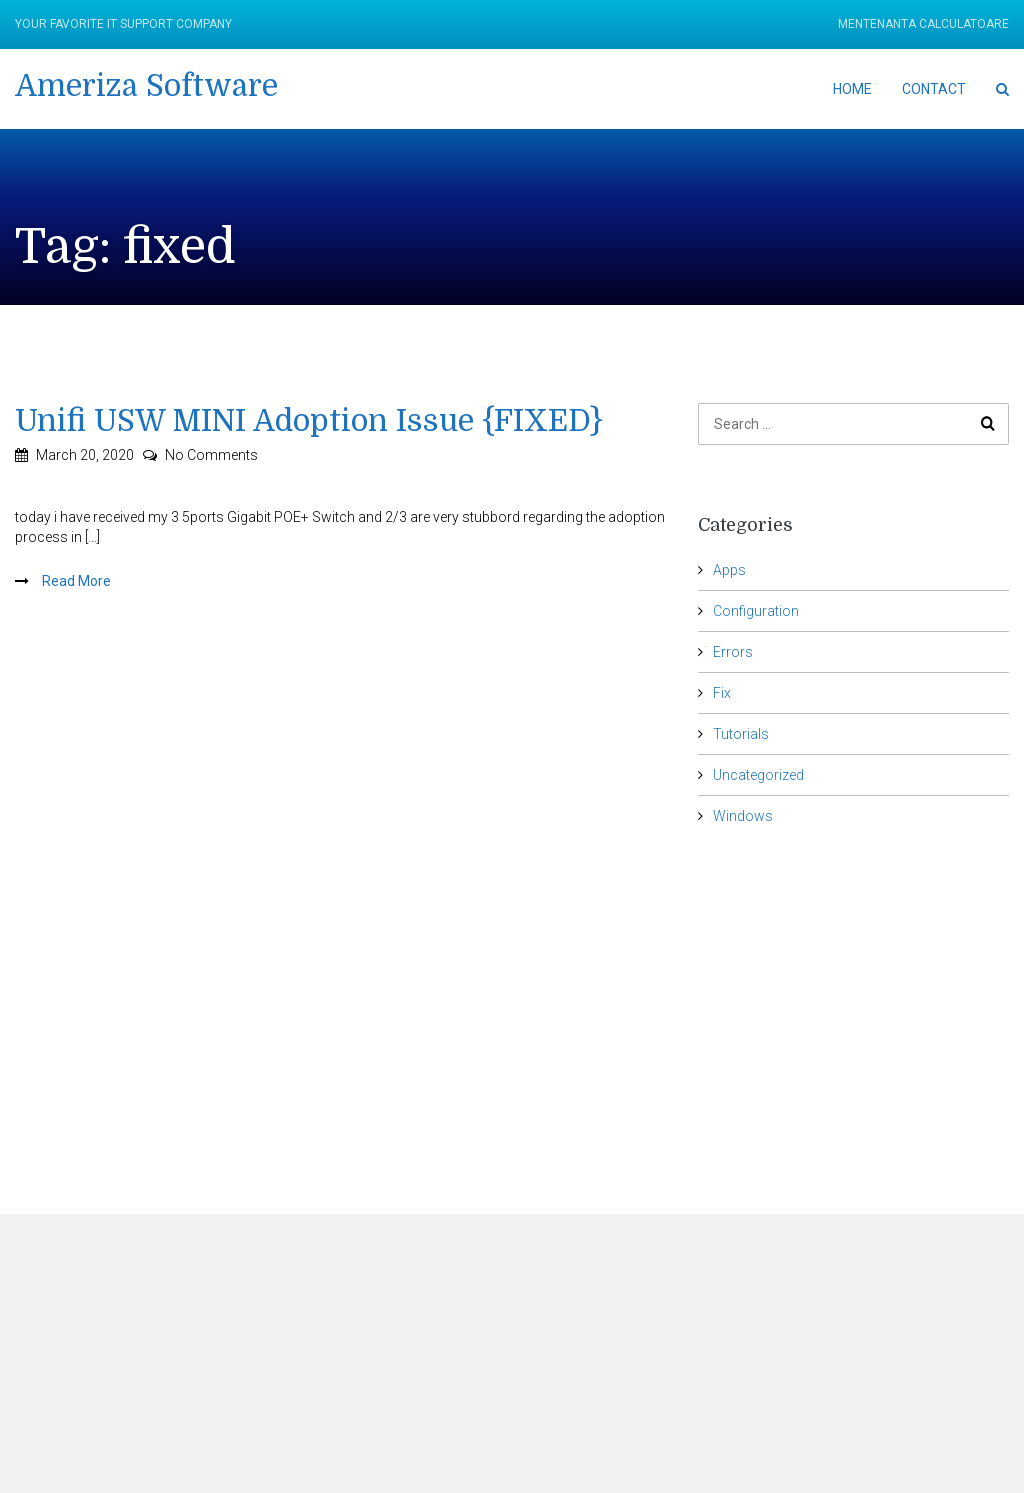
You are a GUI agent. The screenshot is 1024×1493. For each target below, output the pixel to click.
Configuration (756, 611)
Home (852, 89)
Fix (722, 693)
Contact (934, 89)
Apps (729, 570)
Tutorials (741, 734)
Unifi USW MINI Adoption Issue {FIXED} (309, 421)
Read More (75, 581)
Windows (743, 816)
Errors (733, 652)
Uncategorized (758, 775)
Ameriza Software (146, 86)
